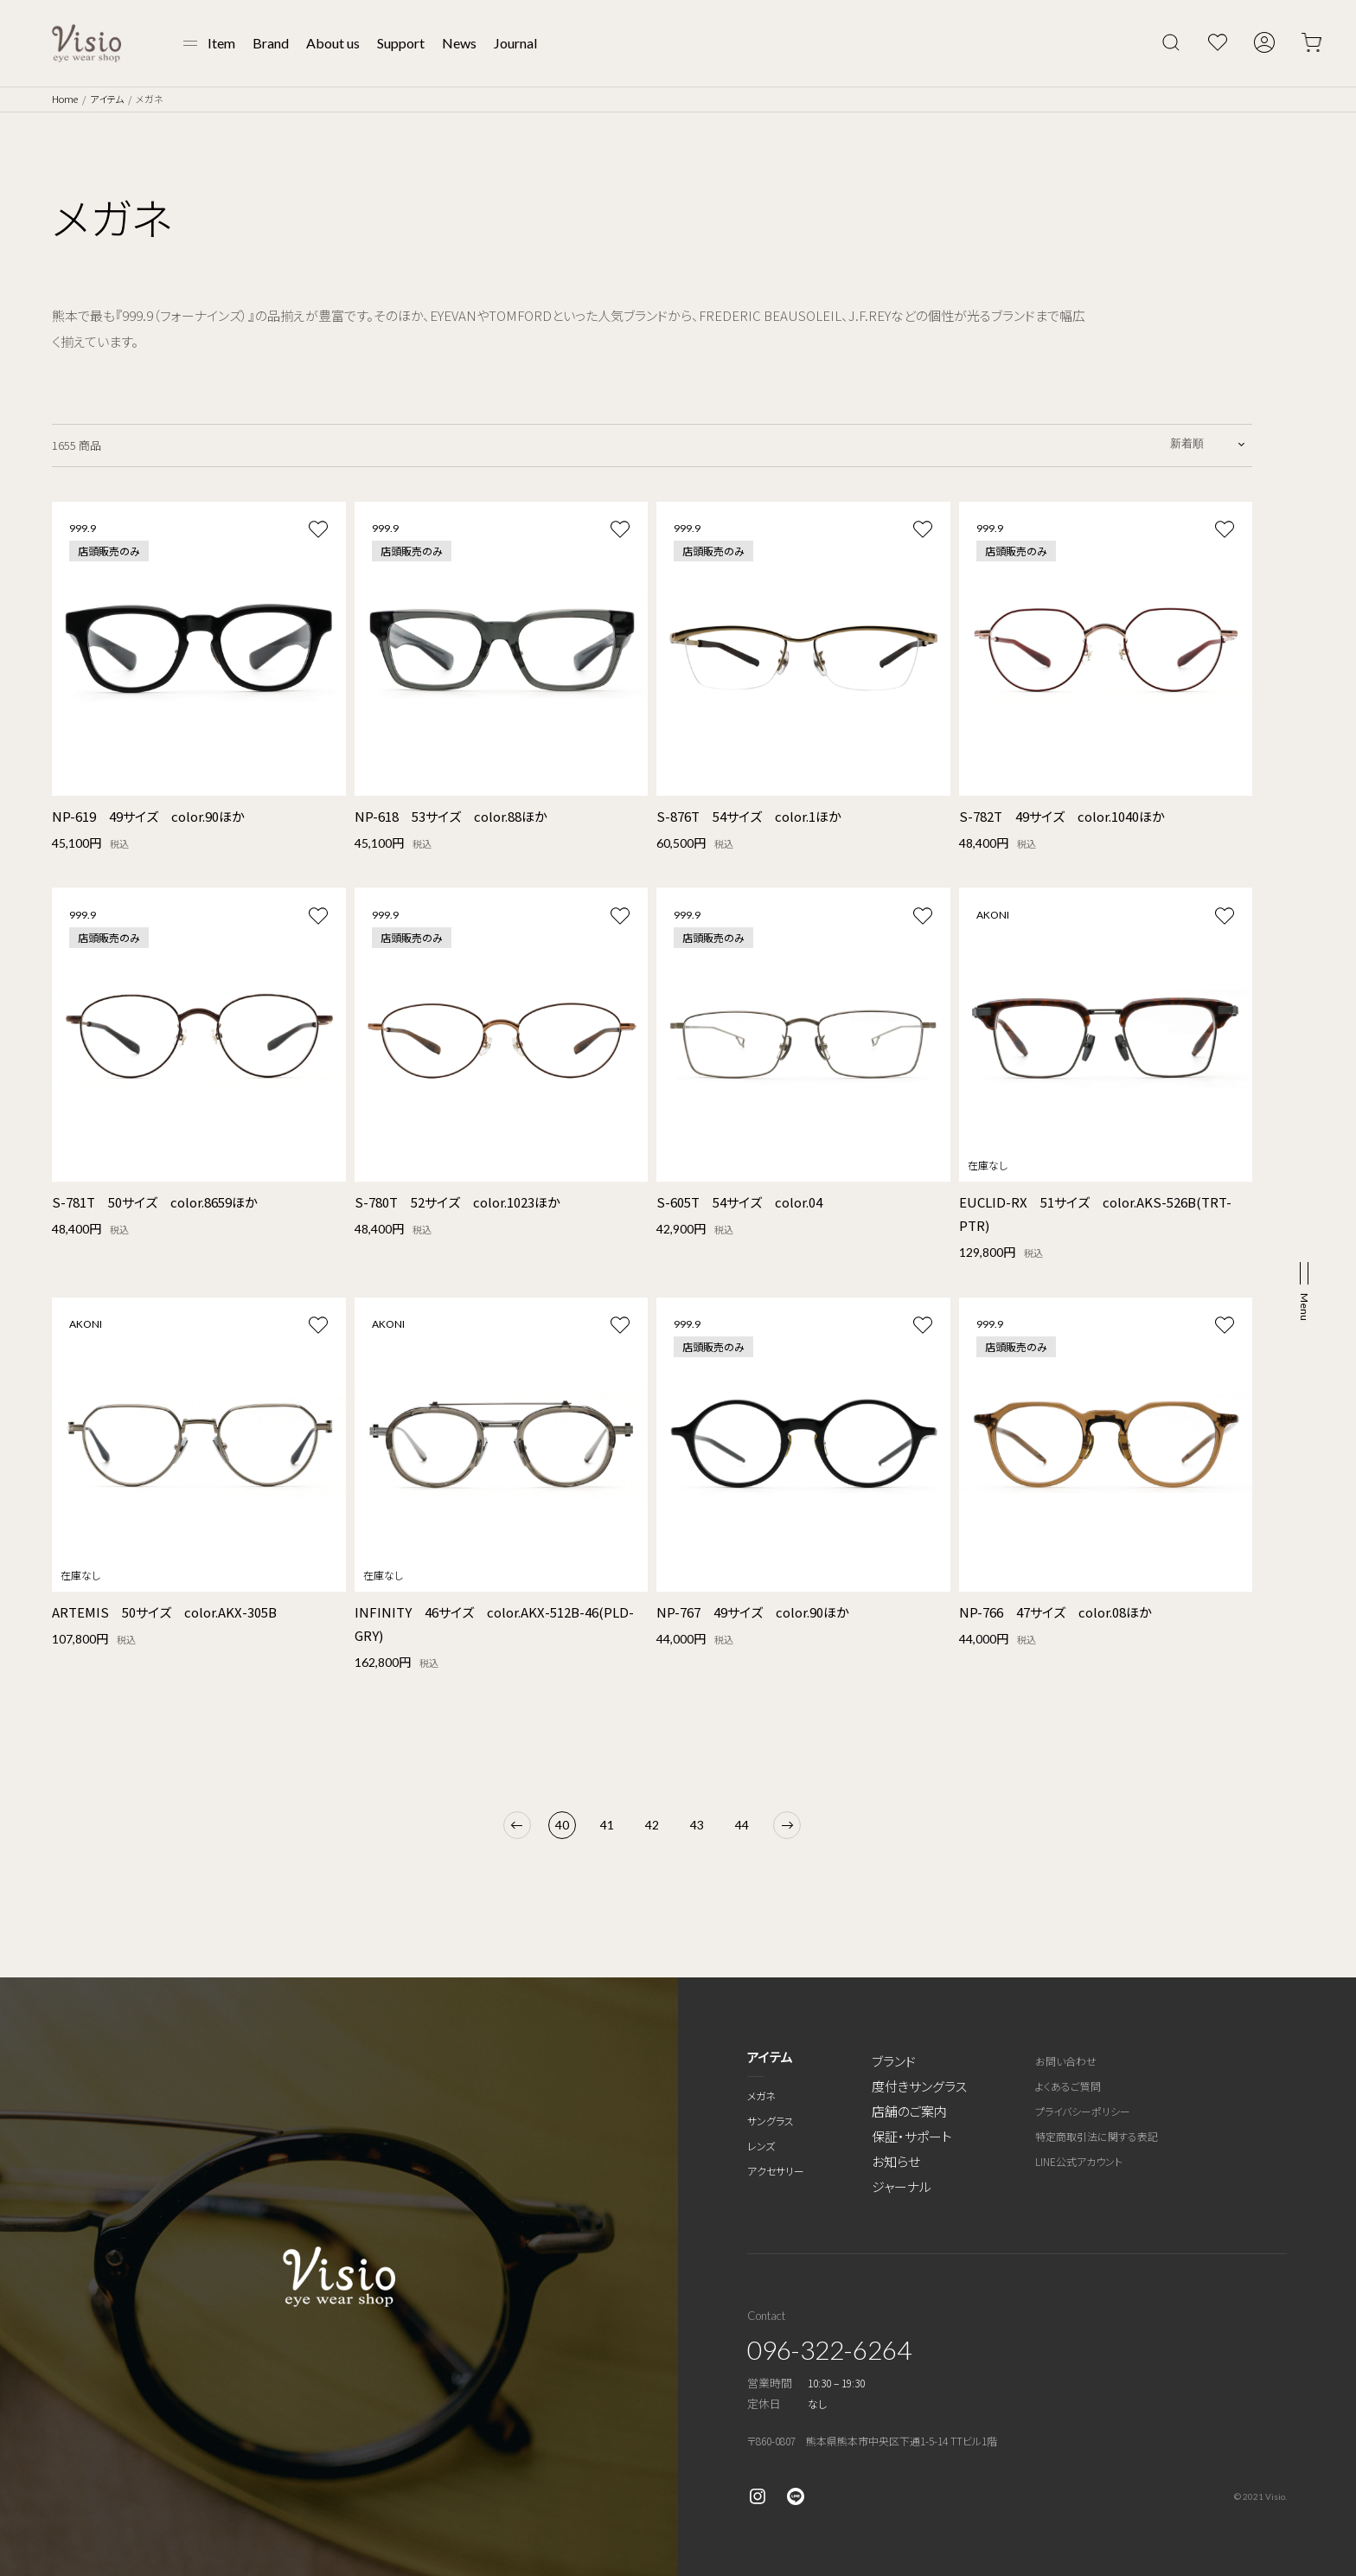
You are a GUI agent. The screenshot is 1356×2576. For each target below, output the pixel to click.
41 (607, 1824)
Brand (271, 43)
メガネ (761, 2095)
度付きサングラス (919, 2086)
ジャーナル (901, 2186)
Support (401, 43)
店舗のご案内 (909, 2111)
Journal (515, 43)
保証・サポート (912, 2136)
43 (697, 1824)
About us (333, 43)
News (459, 43)
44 (742, 1824)
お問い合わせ (1066, 2061)
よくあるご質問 (1068, 2086)
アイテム (107, 99)
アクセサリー (775, 2170)
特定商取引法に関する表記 (1096, 2136)
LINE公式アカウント (1079, 2161)
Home (65, 99)
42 (652, 1824)
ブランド (894, 2061)
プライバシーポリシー (1082, 2111)
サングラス (770, 2120)
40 (562, 1824)
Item (221, 43)
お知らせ (896, 2161)
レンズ (761, 2145)
